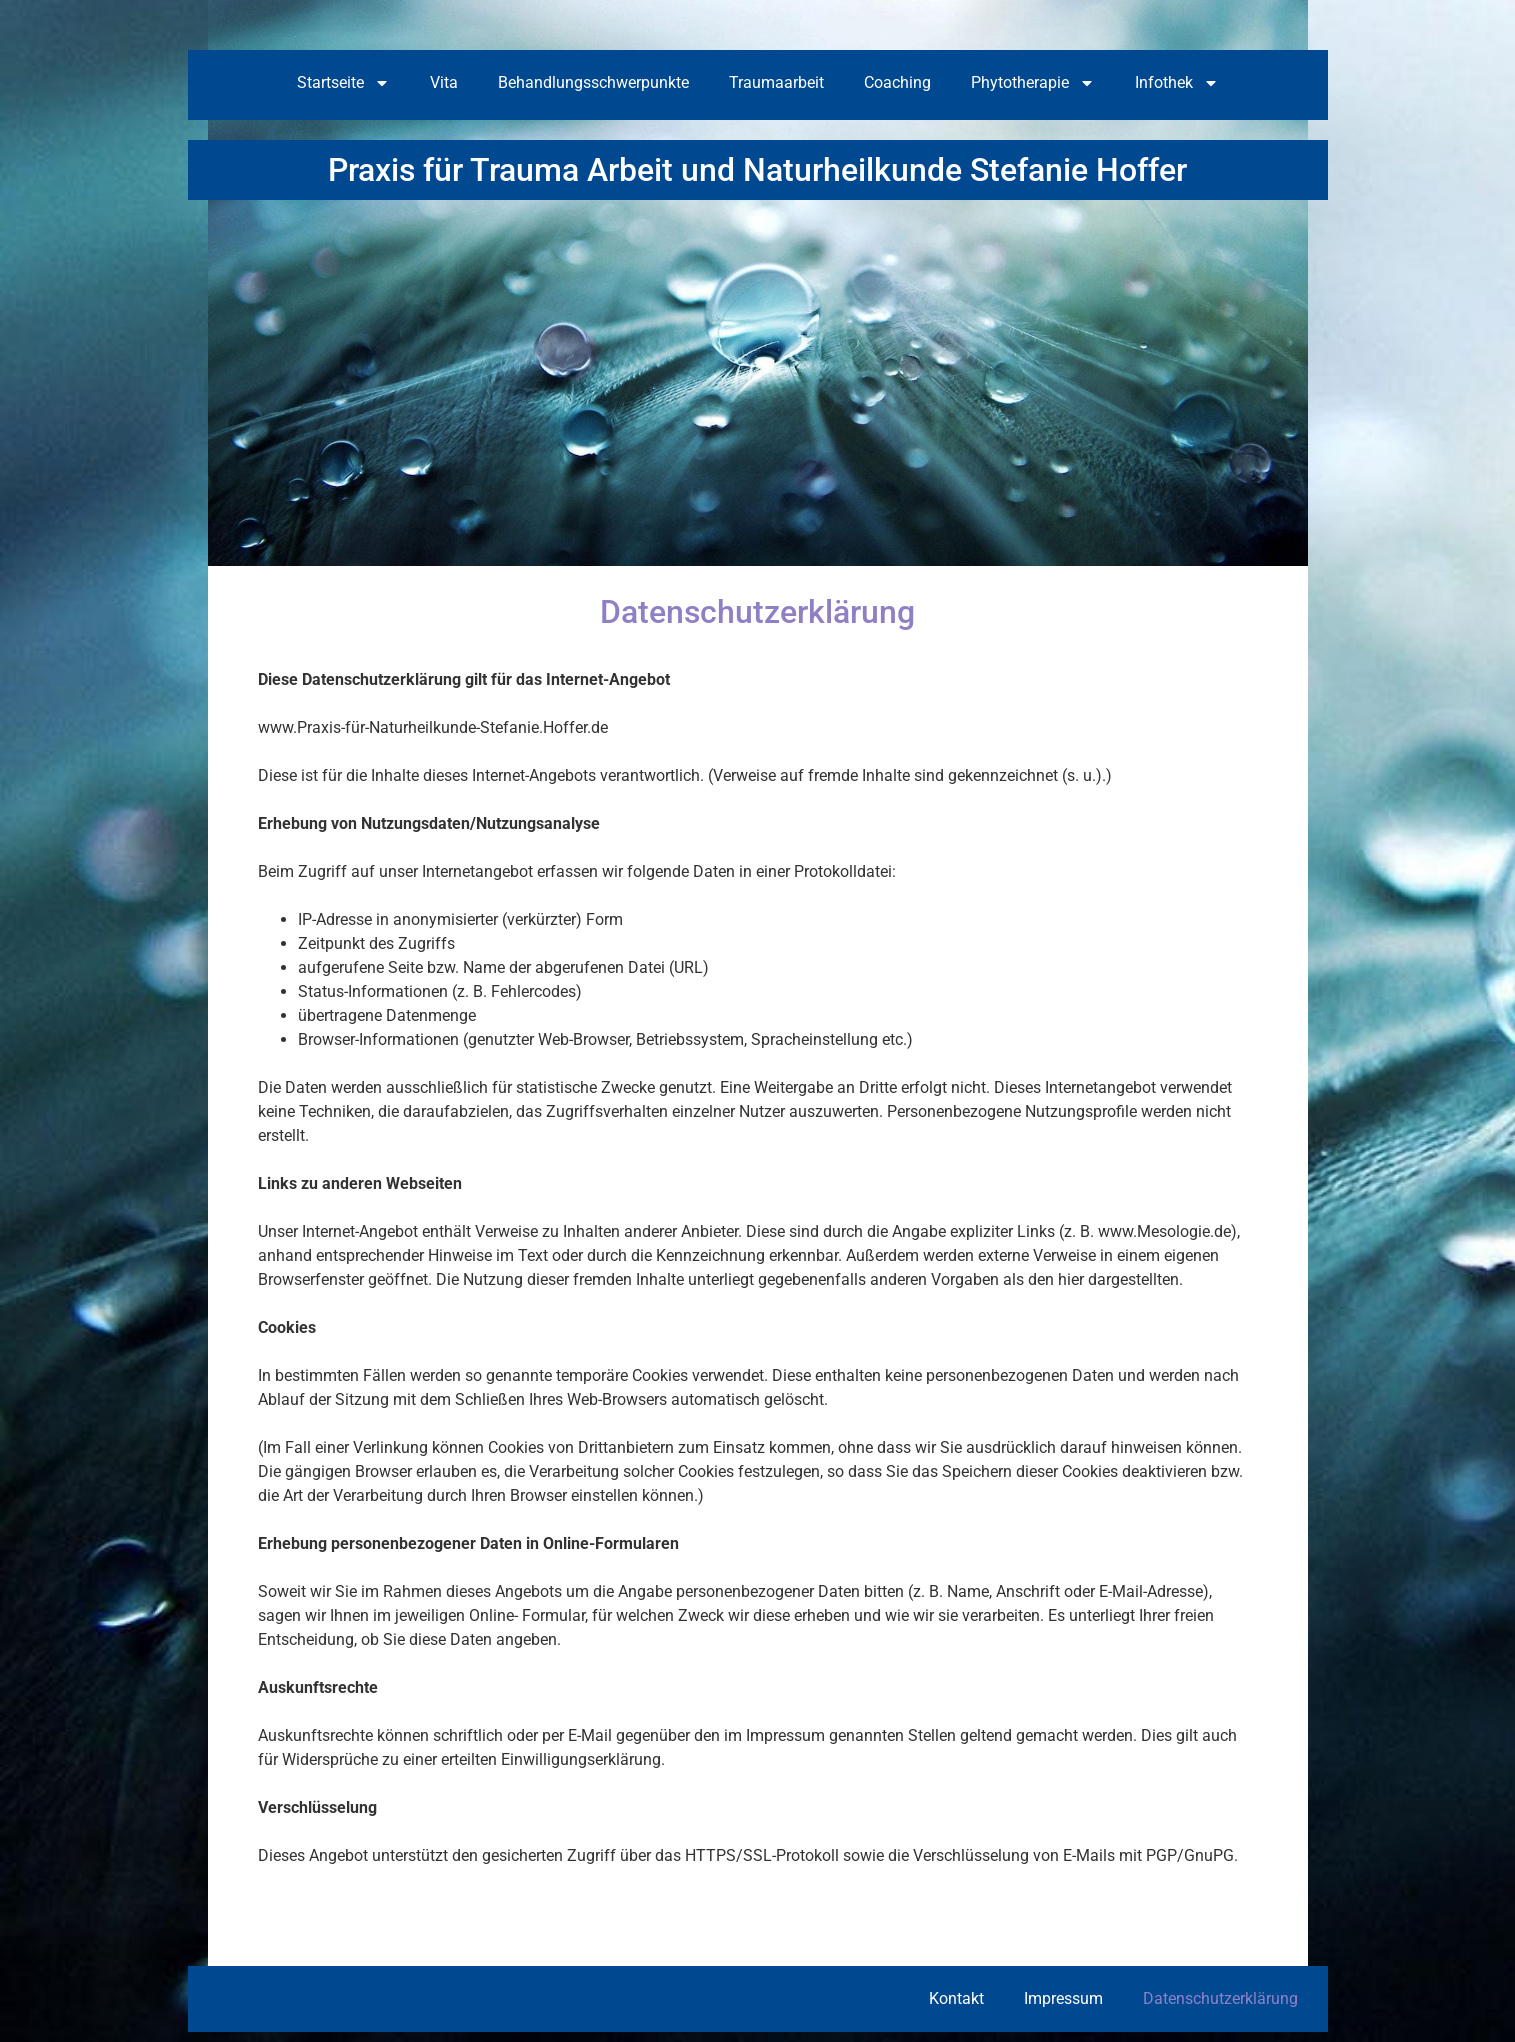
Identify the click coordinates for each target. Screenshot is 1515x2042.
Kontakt (956, 1998)
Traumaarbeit (776, 82)
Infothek (1177, 83)
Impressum (1063, 1998)
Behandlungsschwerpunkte (593, 82)
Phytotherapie (1033, 83)
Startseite (343, 83)
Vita (444, 82)
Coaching (897, 82)
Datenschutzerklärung (1220, 1998)
